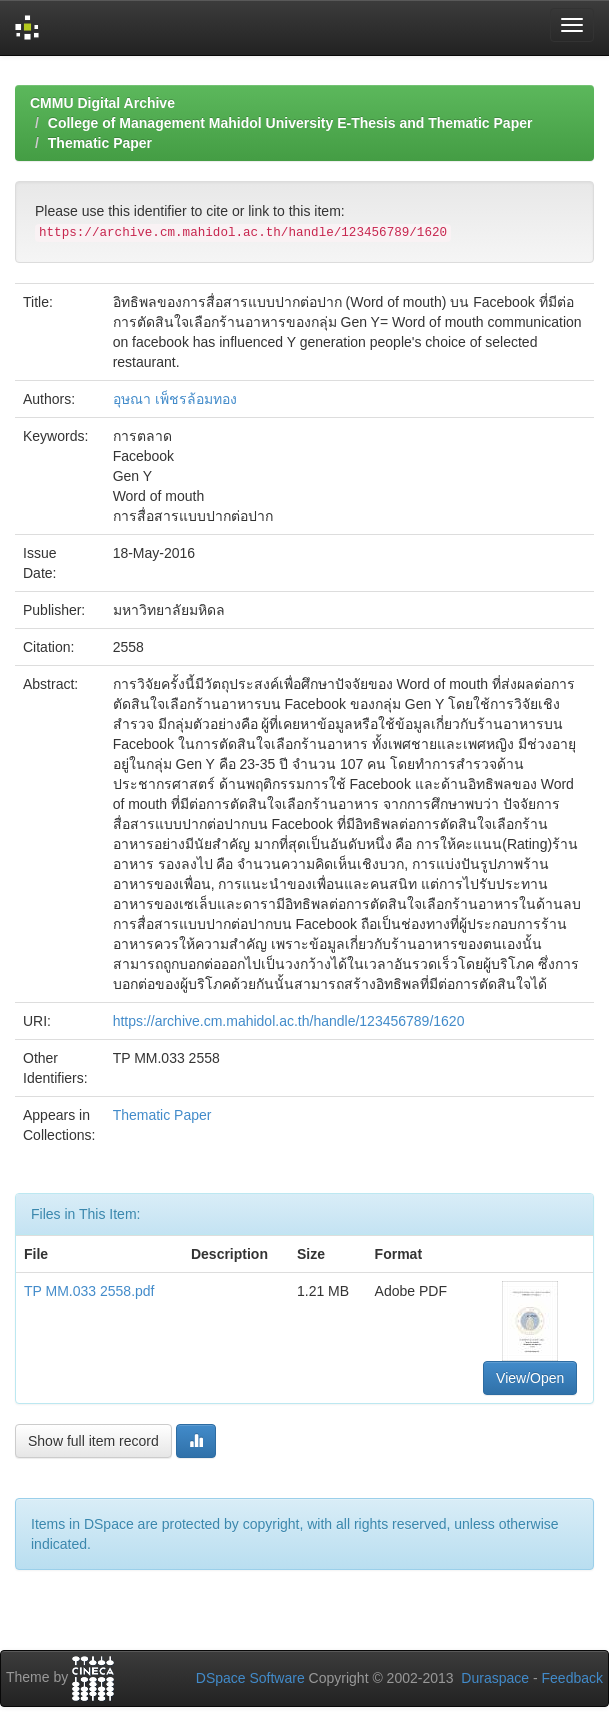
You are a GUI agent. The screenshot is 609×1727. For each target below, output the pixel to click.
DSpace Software (250, 1678)
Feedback (572, 1678)
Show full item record (93, 1441)
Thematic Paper (100, 143)
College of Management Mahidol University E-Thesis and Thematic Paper (290, 123)
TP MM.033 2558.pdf (89, 1291)
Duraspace (495, 1678)
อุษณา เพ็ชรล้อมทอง (175, 399)
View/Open (530, 1378)
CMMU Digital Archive (102, 103)
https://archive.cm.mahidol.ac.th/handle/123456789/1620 (289, 1021)
